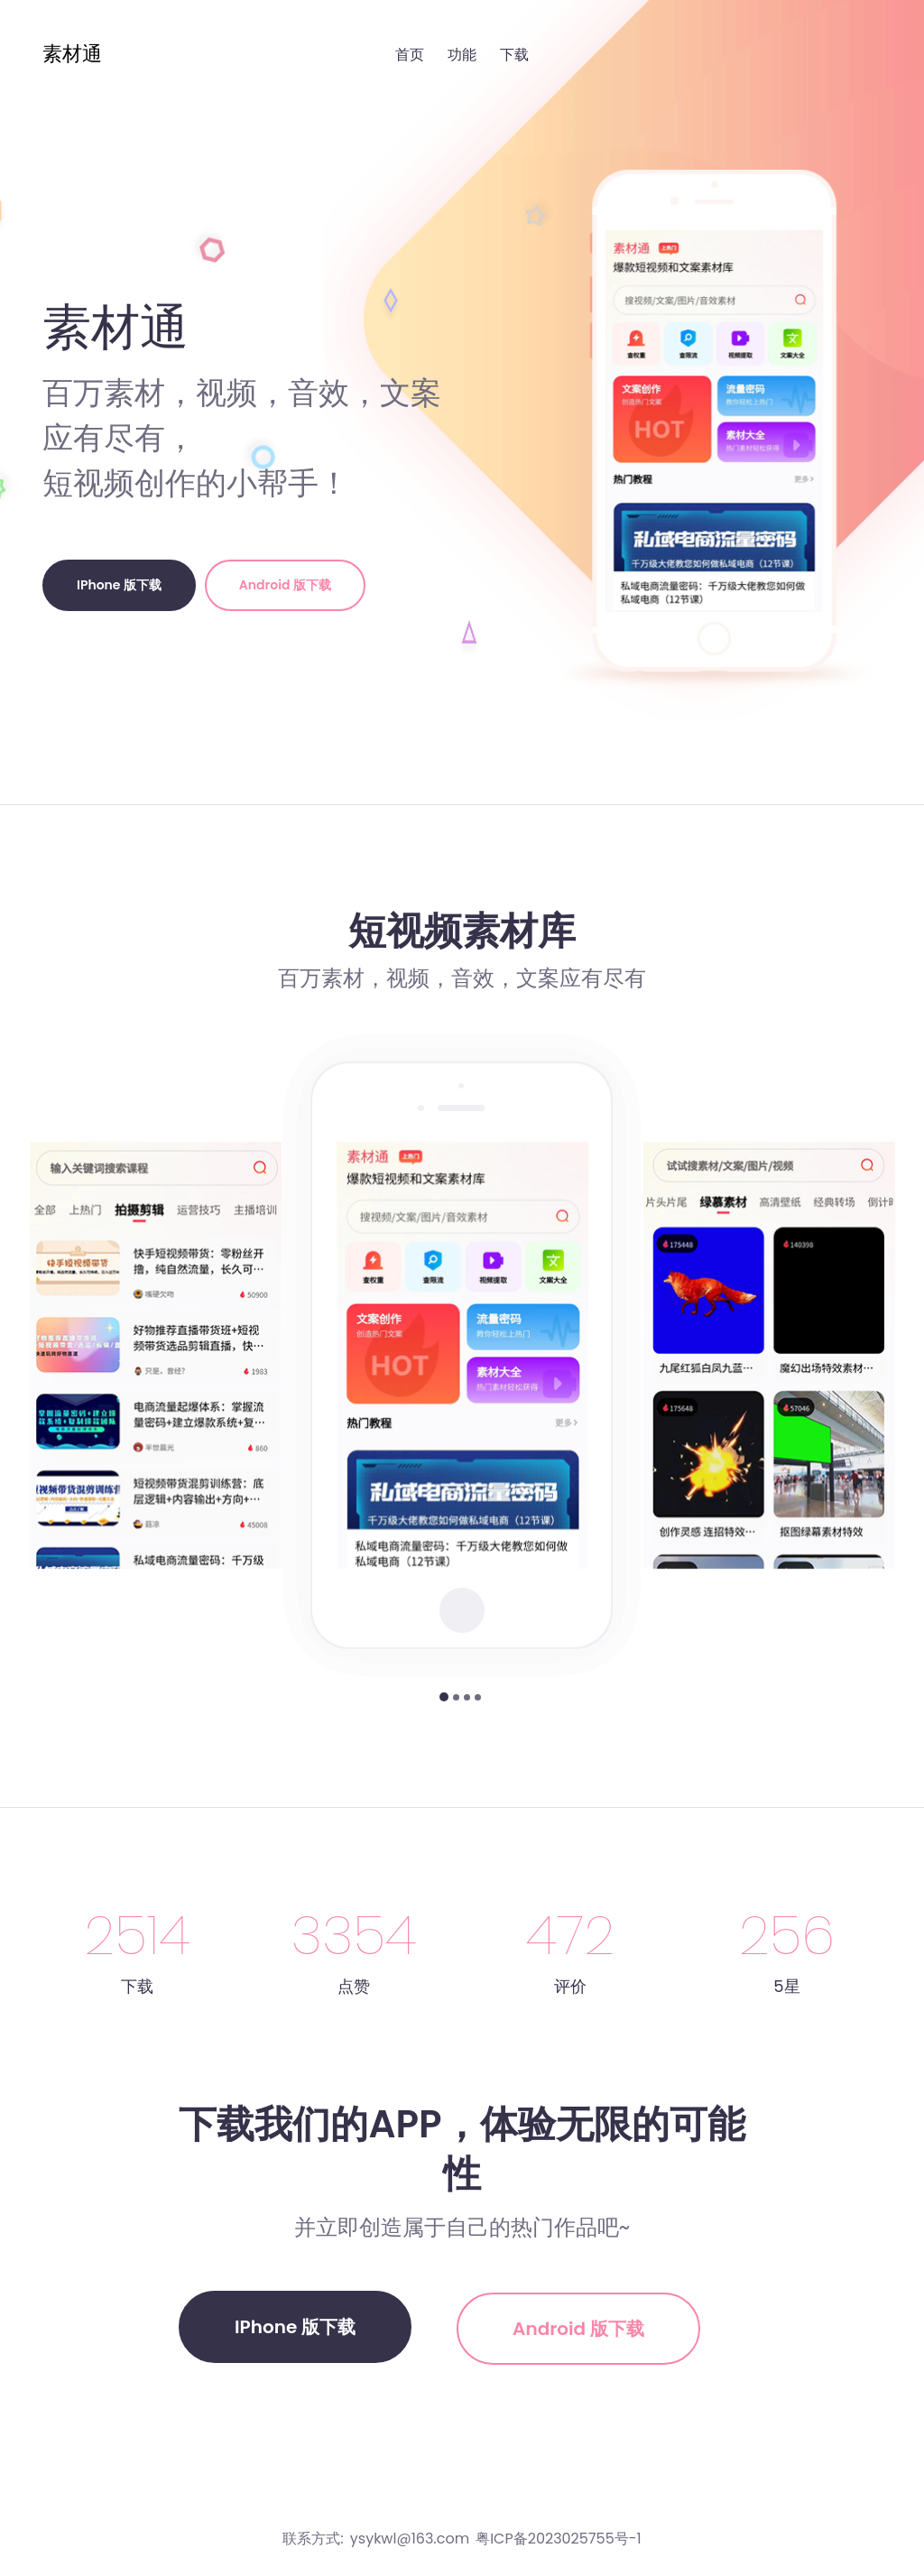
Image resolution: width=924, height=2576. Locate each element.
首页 (409, 54)
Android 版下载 (285, 585)
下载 (514, 54)
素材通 (72, 54)
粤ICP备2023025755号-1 (559, 2539)
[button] (443, 1696)
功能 (462, 54)
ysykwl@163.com (409, 2539)
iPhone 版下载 (119, 585)
